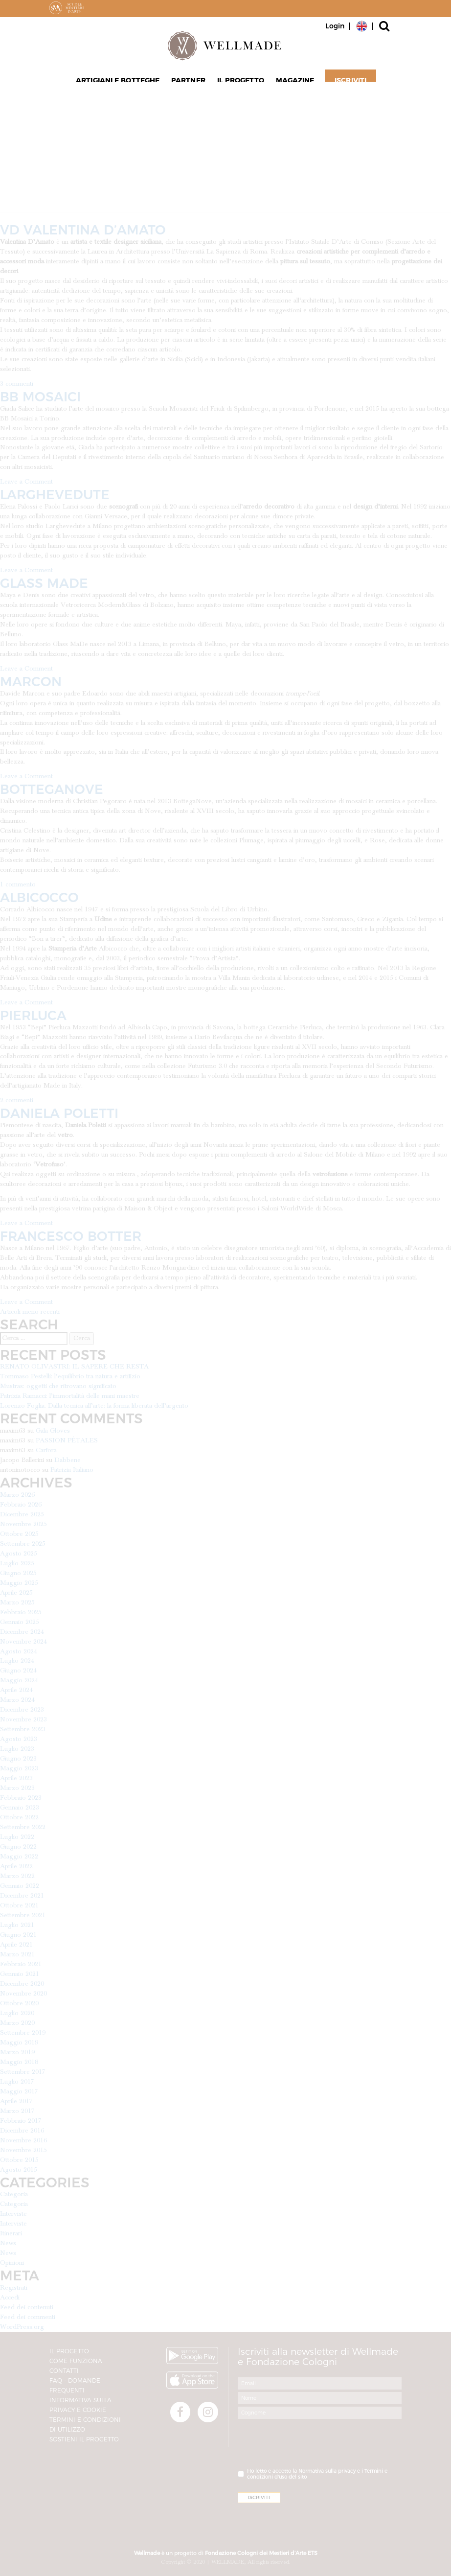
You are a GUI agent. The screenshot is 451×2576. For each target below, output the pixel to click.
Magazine (291, 83)
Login (334, 26)
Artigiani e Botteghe (122, 83)
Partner (190, 83)
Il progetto (239, 83)
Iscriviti (345, 83)
